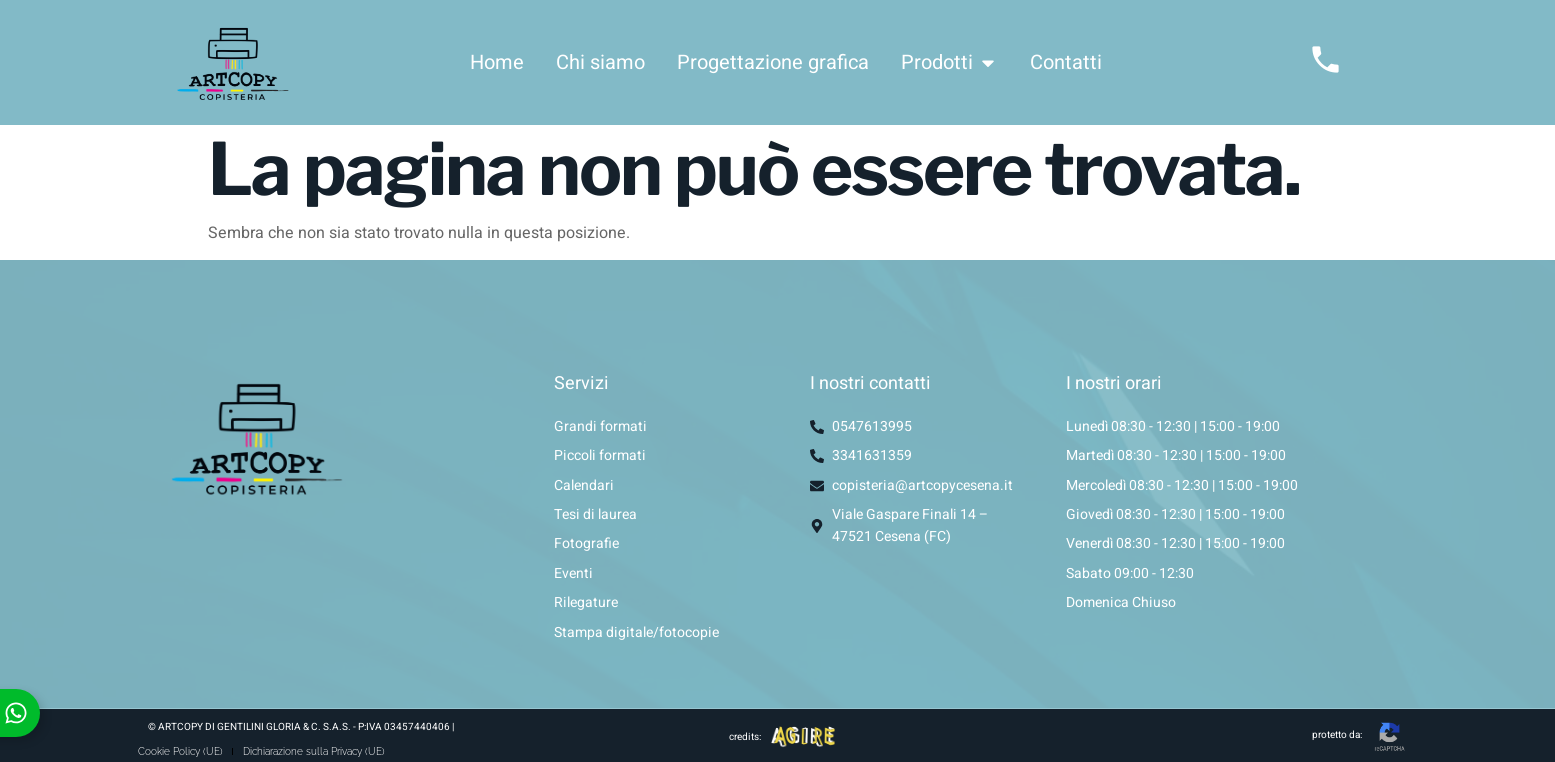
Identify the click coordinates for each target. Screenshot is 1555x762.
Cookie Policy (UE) (180, 751)
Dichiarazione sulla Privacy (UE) (315, 751)
